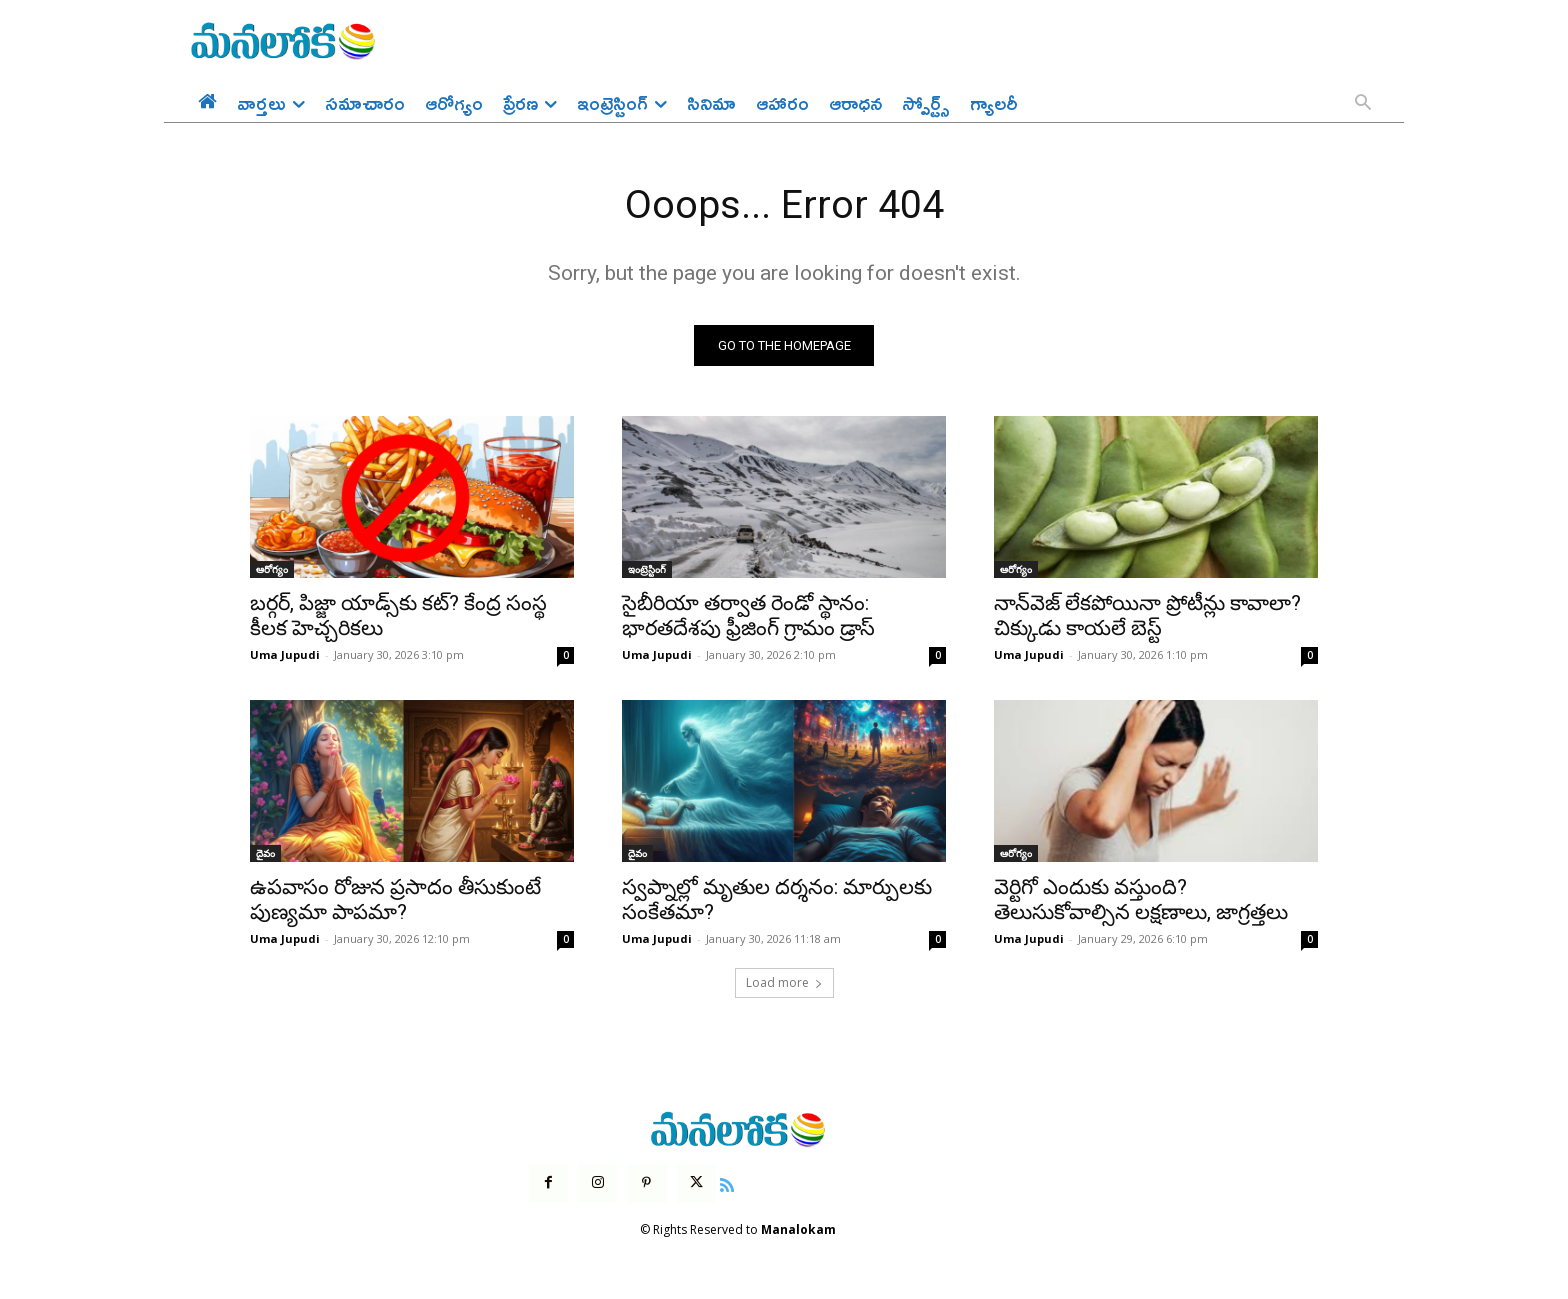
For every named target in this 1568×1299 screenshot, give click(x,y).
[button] (1363, 104)
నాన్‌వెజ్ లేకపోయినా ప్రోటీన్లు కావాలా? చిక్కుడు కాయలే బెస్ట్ (1147, 617)
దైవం (265, 855)
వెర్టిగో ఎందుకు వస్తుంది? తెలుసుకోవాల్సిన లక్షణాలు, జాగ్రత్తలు (1141, 901)
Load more (784, 984)
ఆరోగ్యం (272, 571)
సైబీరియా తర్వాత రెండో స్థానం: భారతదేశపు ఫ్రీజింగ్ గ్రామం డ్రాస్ (748, 617)
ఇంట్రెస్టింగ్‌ (647, 571)
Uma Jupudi (285, 656)
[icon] (727, 1184)
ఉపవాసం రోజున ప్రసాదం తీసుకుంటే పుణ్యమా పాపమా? (395, 901)
